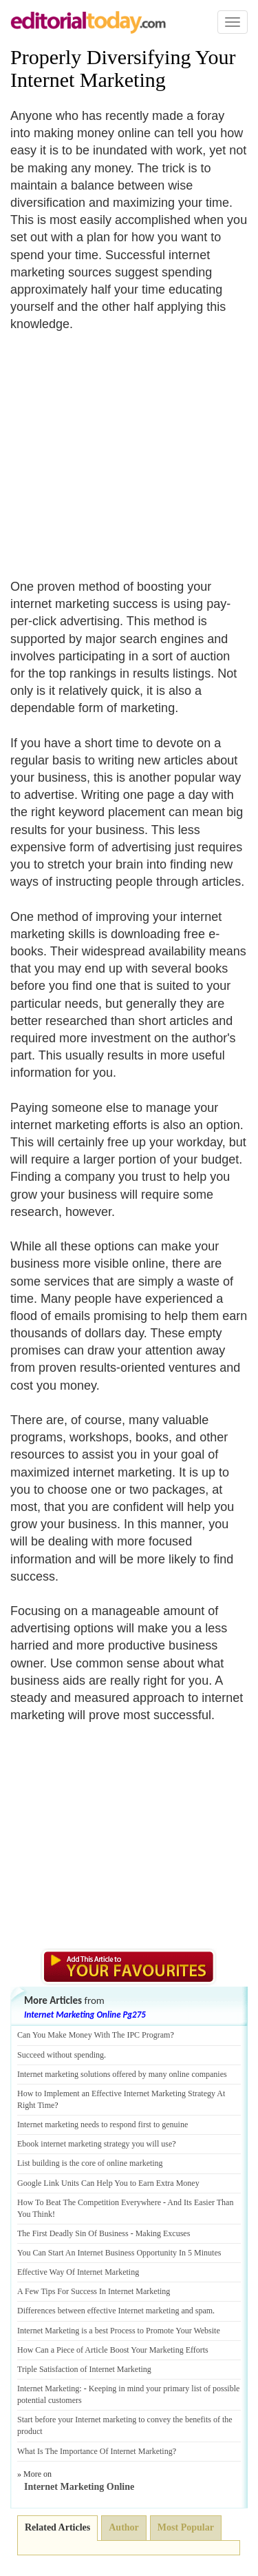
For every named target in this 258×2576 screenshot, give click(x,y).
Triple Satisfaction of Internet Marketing (84, 2369)
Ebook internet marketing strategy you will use (94, 2144)
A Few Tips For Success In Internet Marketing (93, 2291)
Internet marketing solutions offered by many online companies (122, 2074)
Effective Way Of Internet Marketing (78, 2272)
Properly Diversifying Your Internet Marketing (123, 68)
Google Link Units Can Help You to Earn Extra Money (108, 2183)
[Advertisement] (125, 447)
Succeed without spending (60, 2055)
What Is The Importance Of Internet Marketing (95, 2451)
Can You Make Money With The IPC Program (93, 2035)
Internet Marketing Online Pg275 (85, 2014)
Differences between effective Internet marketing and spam (115, 2310)
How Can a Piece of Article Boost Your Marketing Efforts (112, 2350)
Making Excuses (163, 2233)
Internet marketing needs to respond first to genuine (102, 2124)
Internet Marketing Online (79, 2487)
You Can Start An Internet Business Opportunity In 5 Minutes (119, 2253)
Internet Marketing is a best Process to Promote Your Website (118, 2330)
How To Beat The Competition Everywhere (89, 2202)
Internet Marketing (48, 2388)
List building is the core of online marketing (90, 2163)
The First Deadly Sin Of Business (73, 2233)
